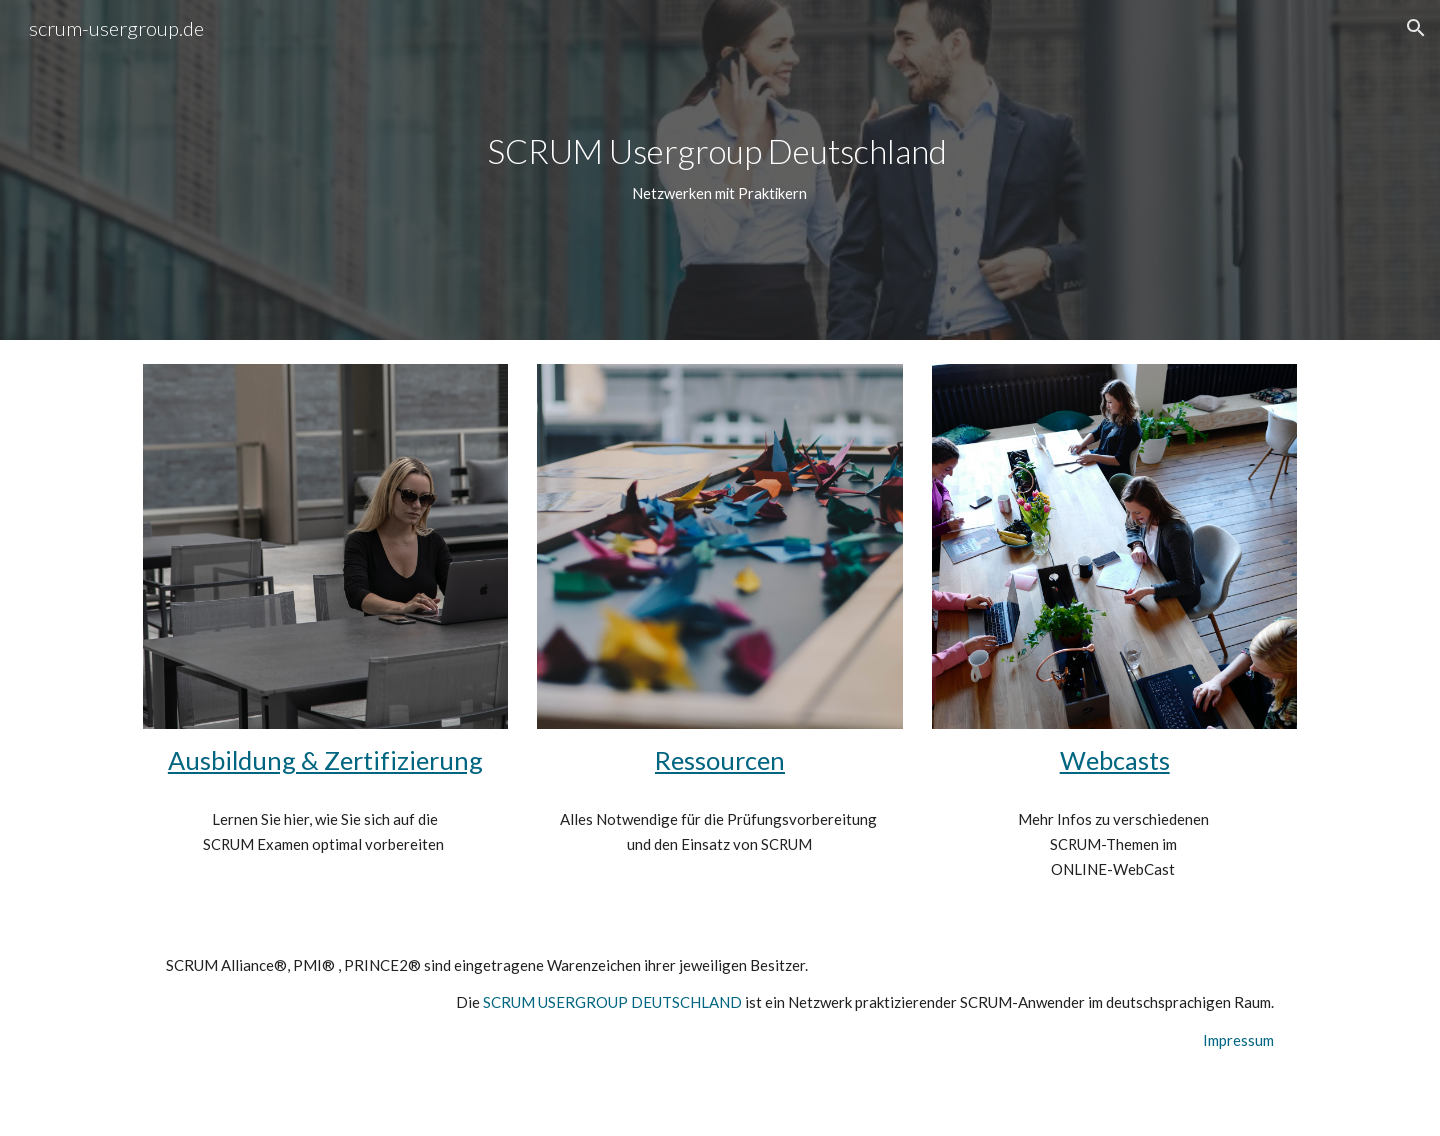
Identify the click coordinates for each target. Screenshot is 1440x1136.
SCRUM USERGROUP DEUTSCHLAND (612, 1002)
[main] (720, 169)
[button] (1416, 28)
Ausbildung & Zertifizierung (325, 760)
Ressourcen (720, 760)
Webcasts (1115, 760)
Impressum (1238, 1040)
